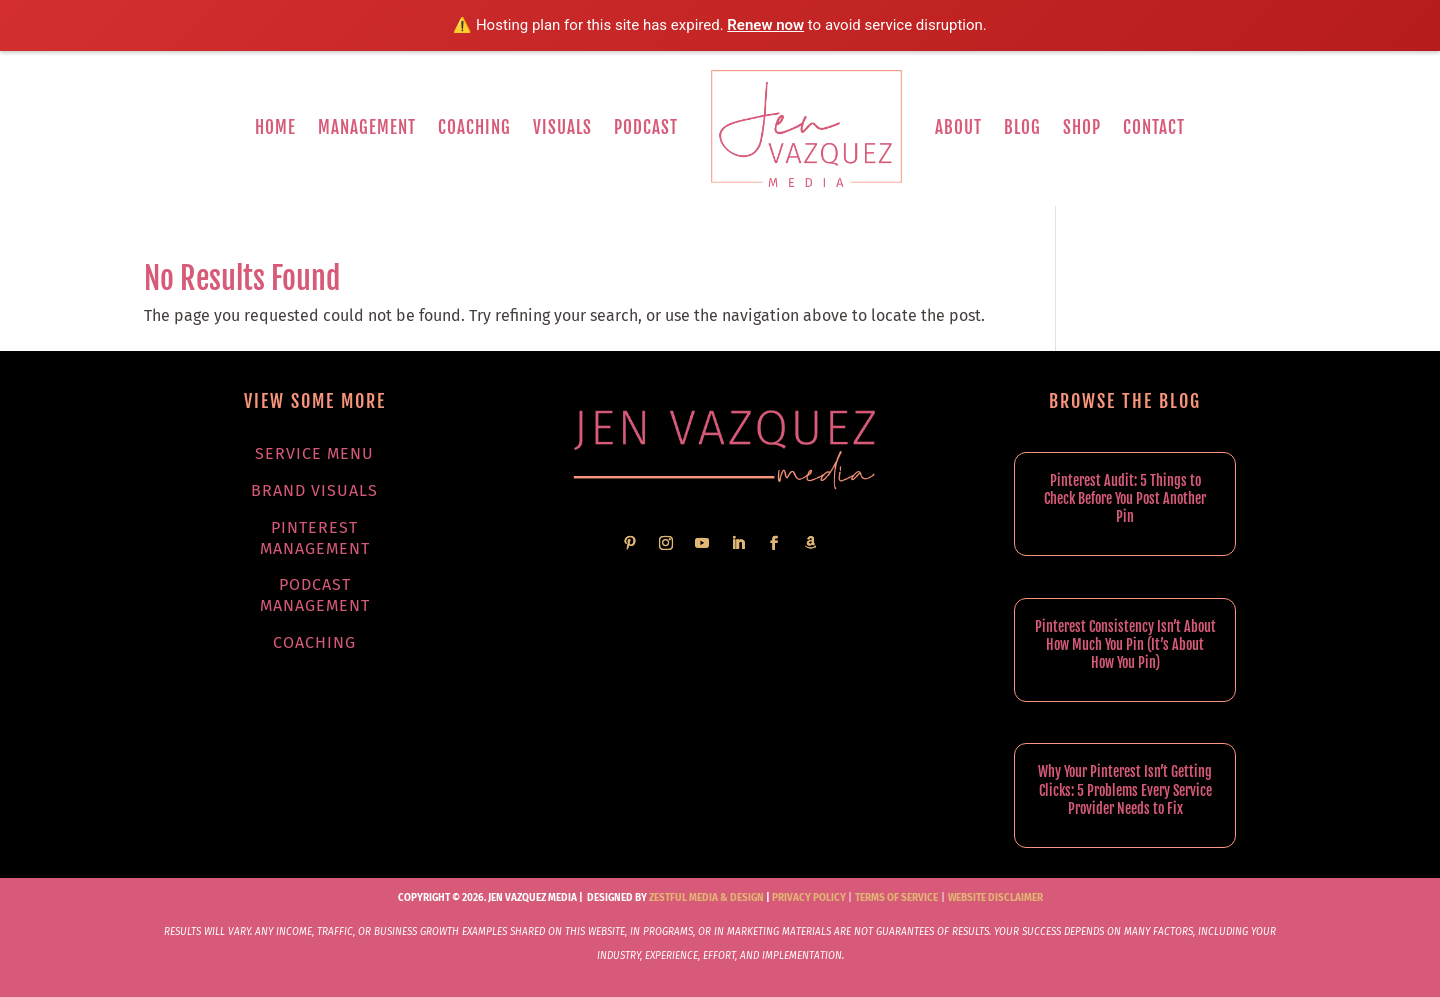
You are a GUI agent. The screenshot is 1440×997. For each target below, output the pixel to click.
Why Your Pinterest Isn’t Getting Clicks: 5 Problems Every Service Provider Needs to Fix (1125, 789)
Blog (1022, 127)
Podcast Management (315, 595)
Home (275, 127)
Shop (1082, 127)
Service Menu (314, 453)
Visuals (562, 127)
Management (367, 127)
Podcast (646, 127)
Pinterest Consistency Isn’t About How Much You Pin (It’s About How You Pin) (1125, 644)
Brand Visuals (314, 490)
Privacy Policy (809, 898)
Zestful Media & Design (705, 898)
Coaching (474, 127)
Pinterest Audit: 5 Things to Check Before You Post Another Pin (1125, 498)
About (958, 127)
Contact (1154, 127)
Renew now (765, 25)
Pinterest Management (315, 538)
